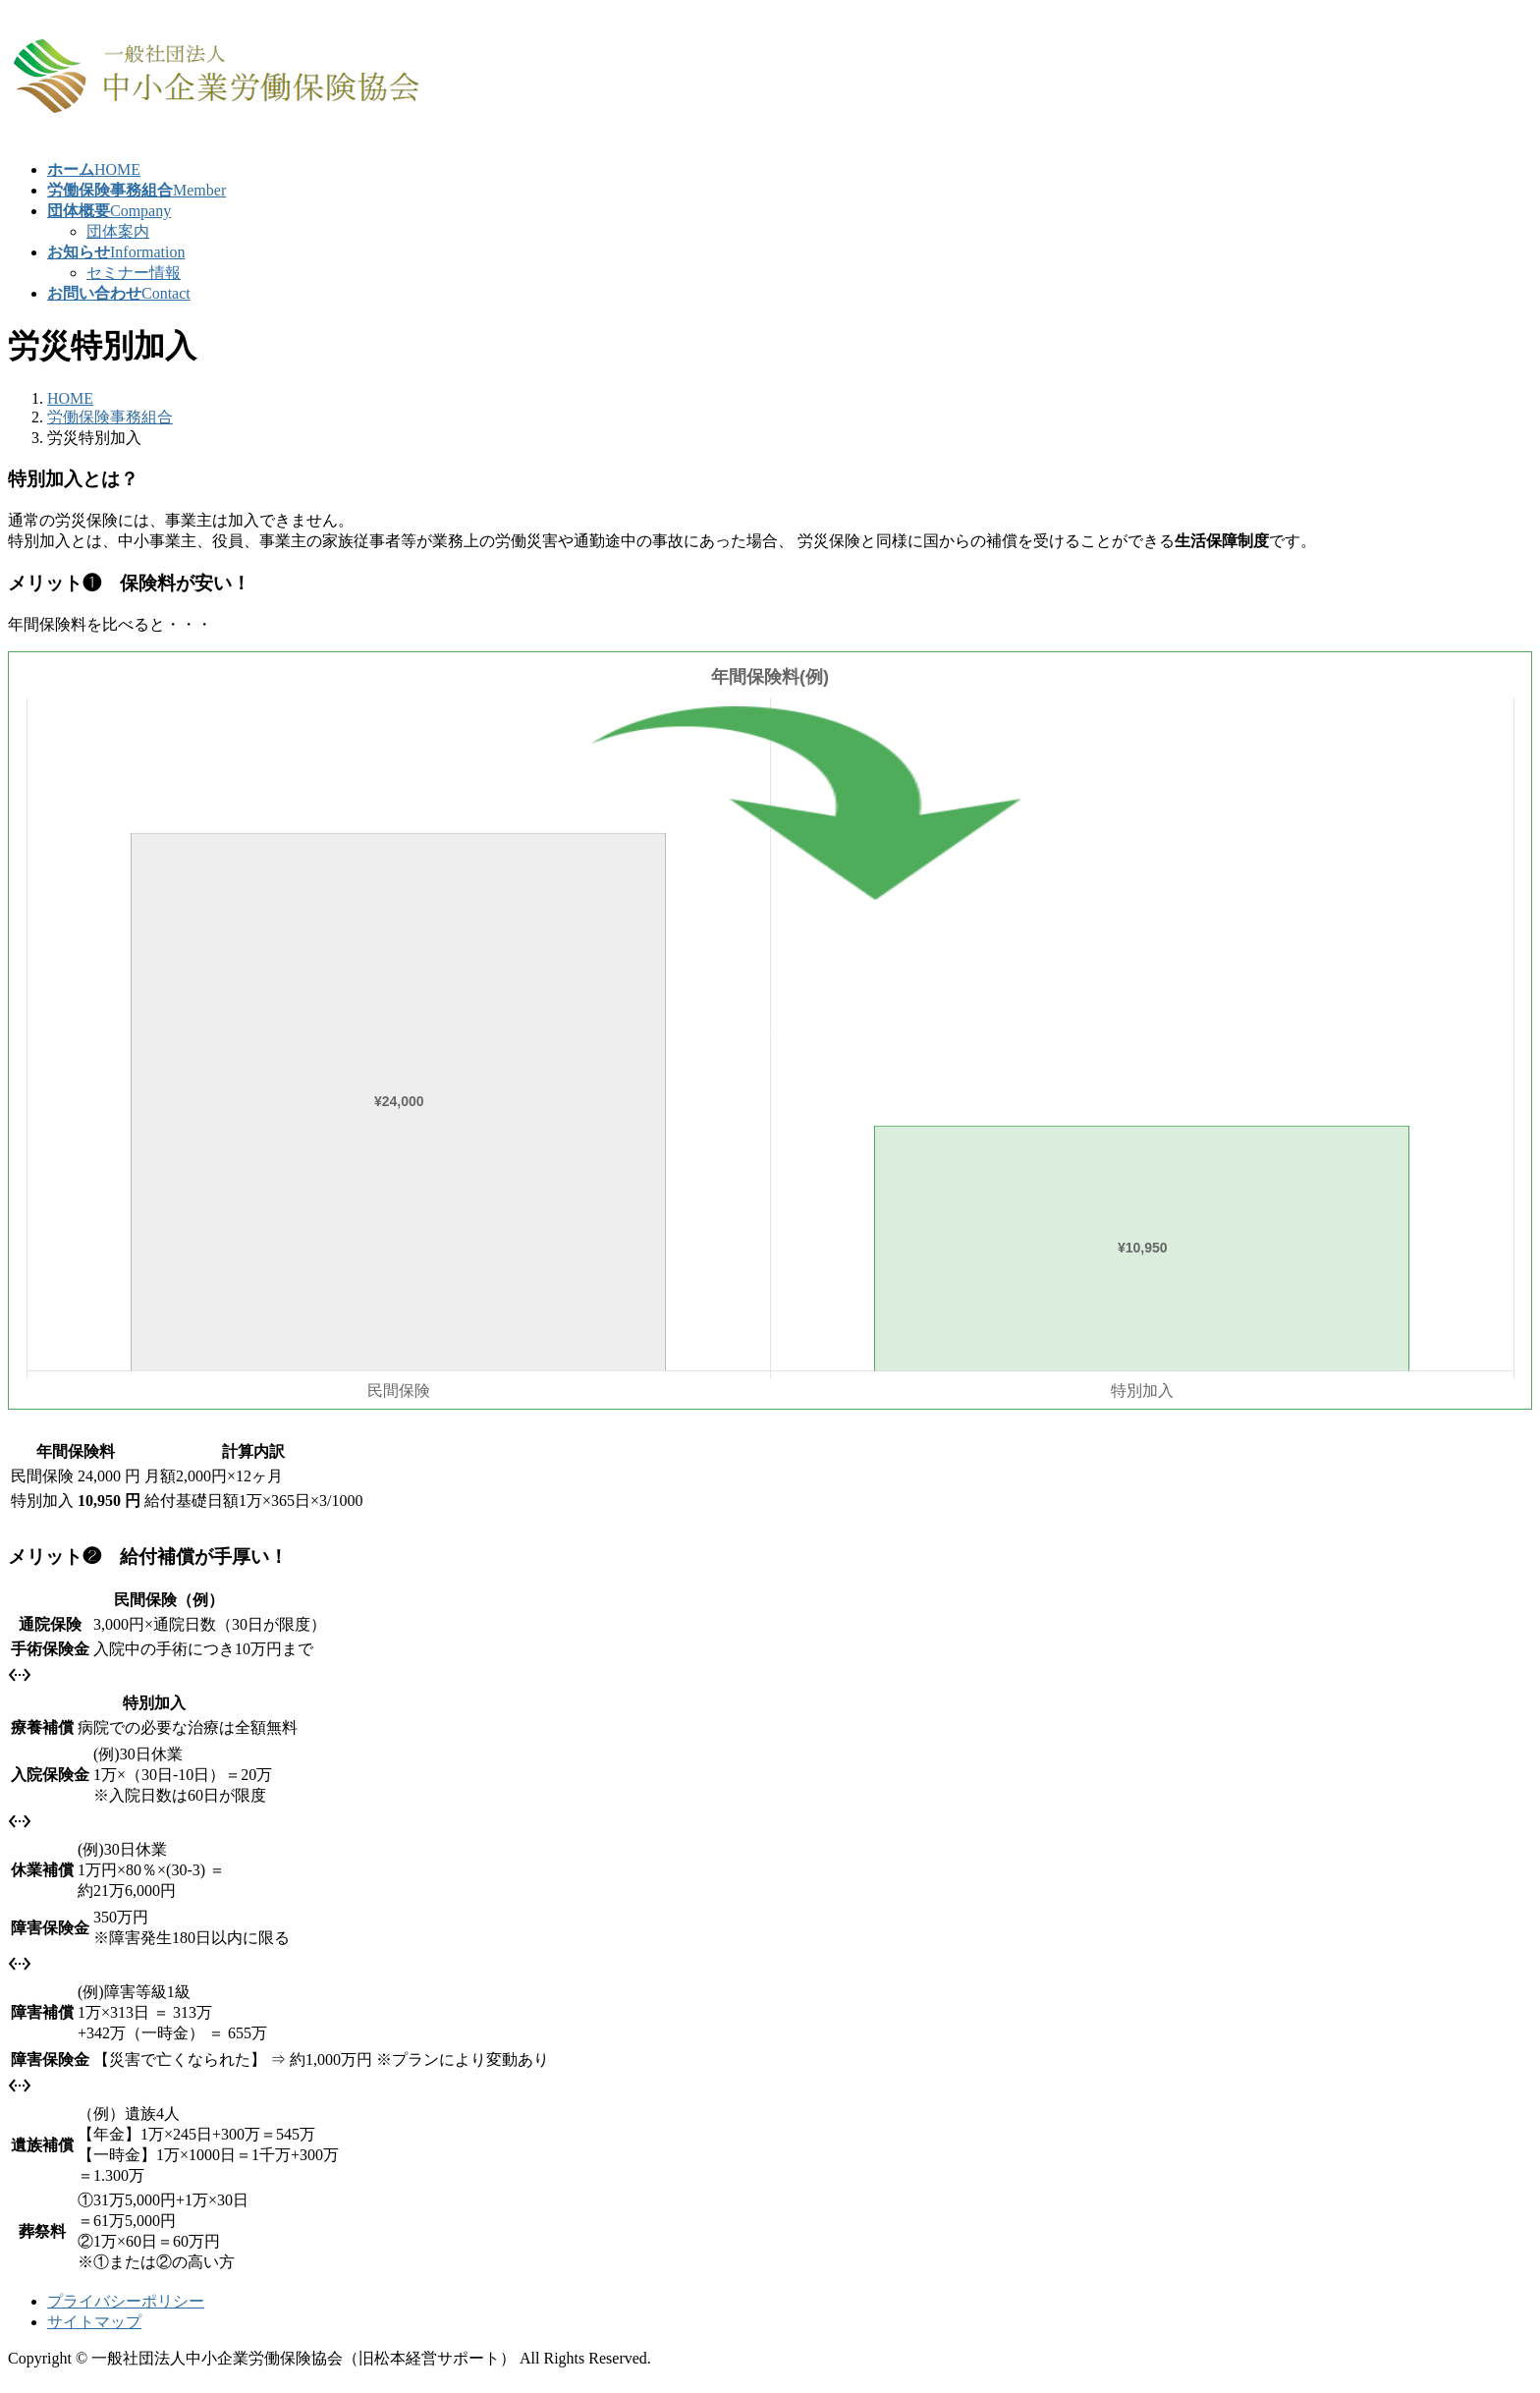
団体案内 (117, 231)
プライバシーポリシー (125, 2301)
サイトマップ (94, 2321)
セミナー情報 (133, 272)
